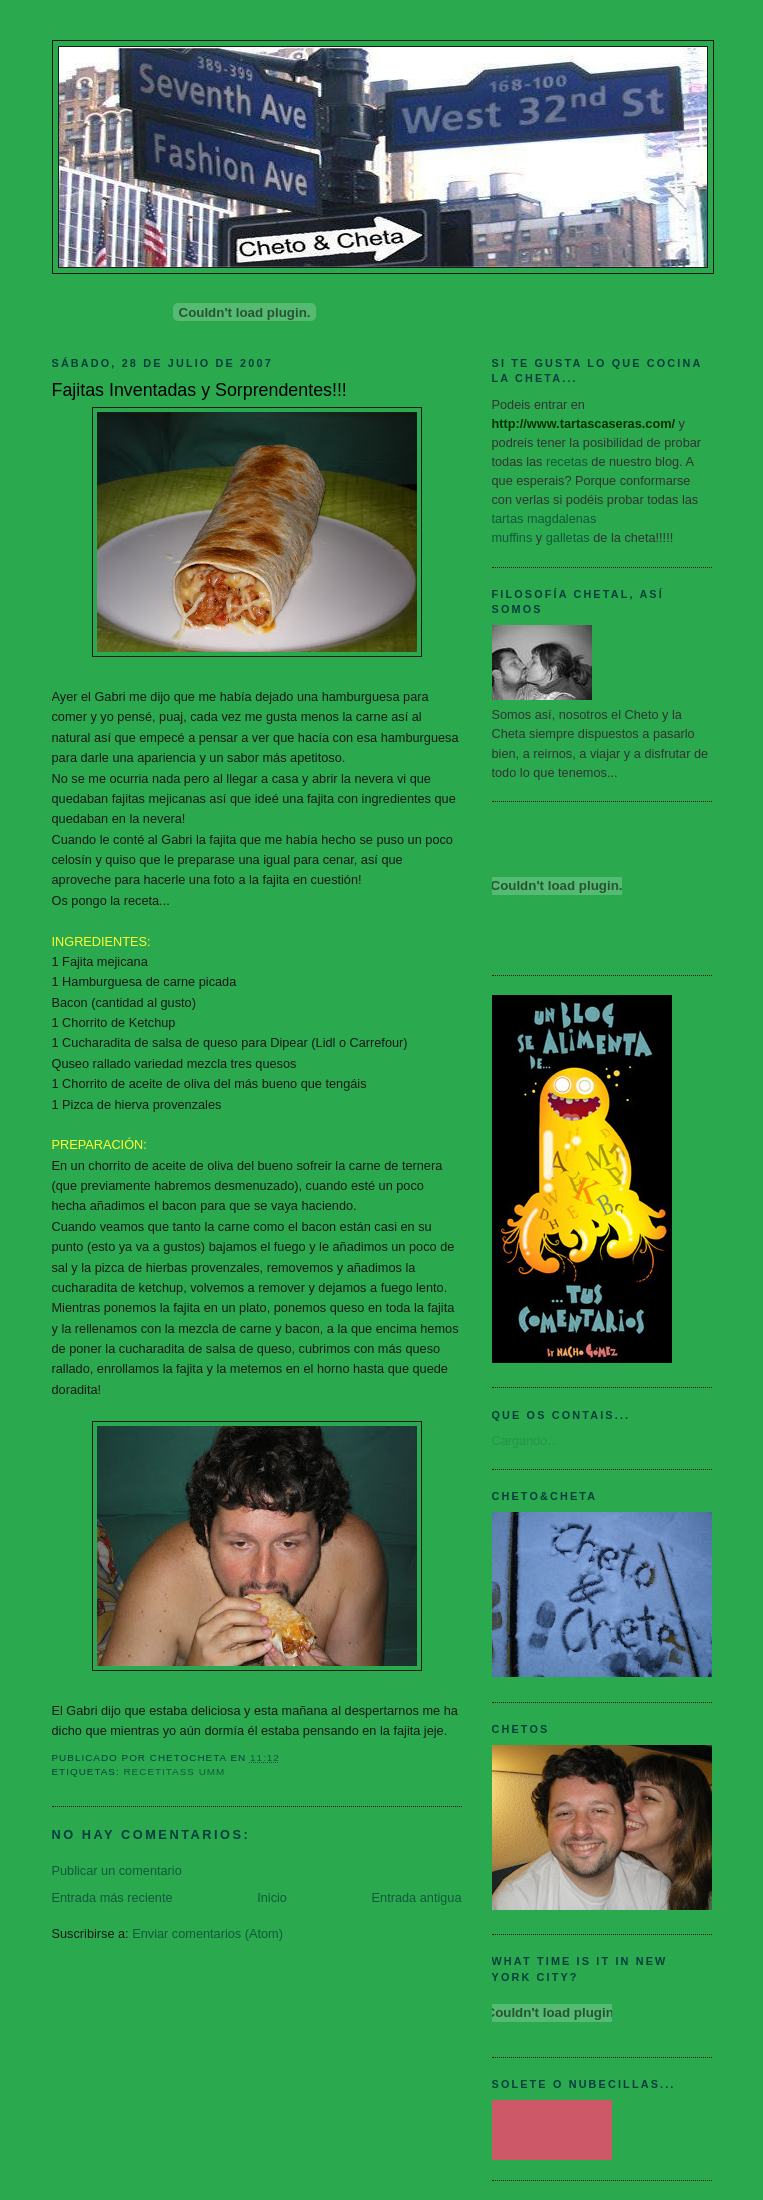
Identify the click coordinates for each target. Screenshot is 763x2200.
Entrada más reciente (112, 1897)
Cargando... (525, 1440)
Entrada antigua (417, 1897)
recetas (567, 461)
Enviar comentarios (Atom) (207, 1933)
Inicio (272, 1897)
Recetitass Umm (174, 1771)
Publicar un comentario (117, 1870)
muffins (512, 537)
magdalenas (561, 518)
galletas (568, 537)
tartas (508, 518)
